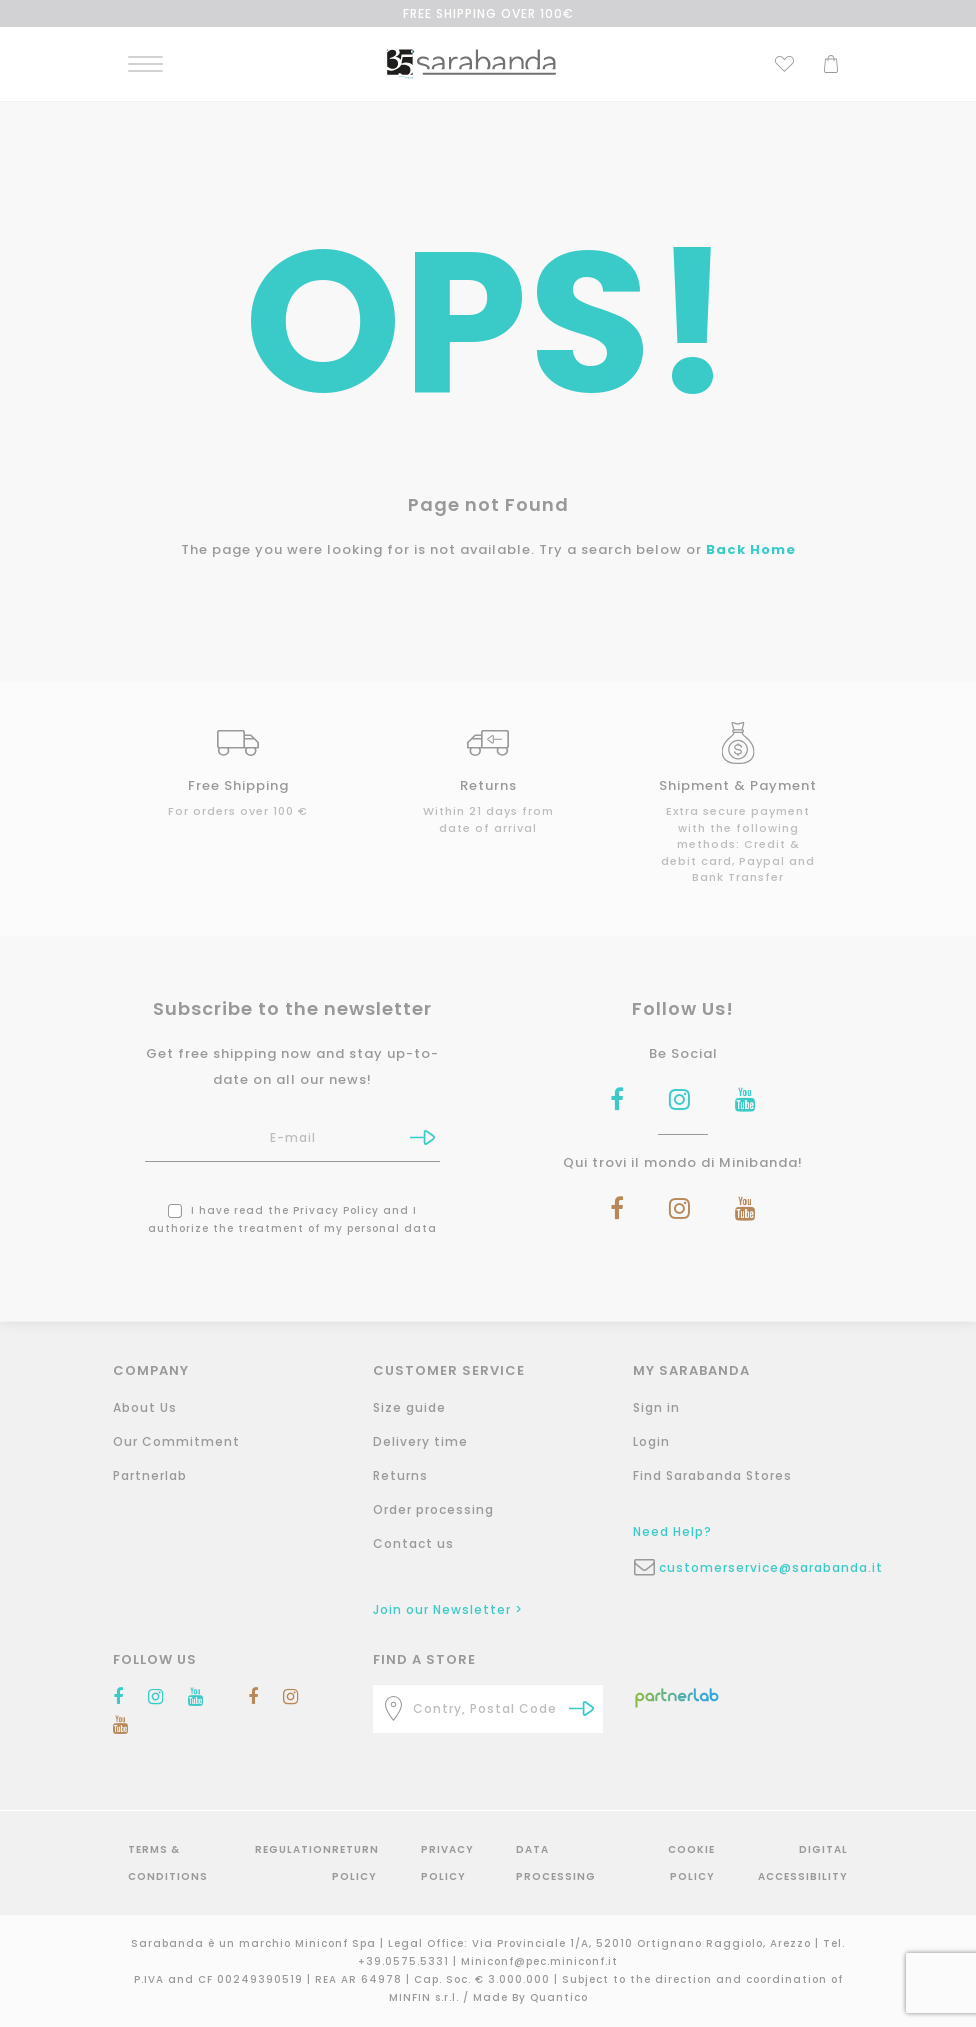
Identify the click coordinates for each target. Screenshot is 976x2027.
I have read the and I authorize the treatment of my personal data (292, 1219)
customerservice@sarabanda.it (761, 1567)
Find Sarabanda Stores (712, 1475)
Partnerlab (150, 1475)
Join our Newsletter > (448, 1609)
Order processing (433, 1509)
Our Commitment (176, 1441)
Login (651, 1441)
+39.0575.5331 (405, 1961)
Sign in (656, 1407)
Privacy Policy (336, 1210)
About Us (145, 1407)
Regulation (293, 1849)
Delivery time (420, 1441)
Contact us (413, 1543)
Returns (400, 1475)
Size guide (409, 1407)
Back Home (751, 549)
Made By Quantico (530, 1997)
